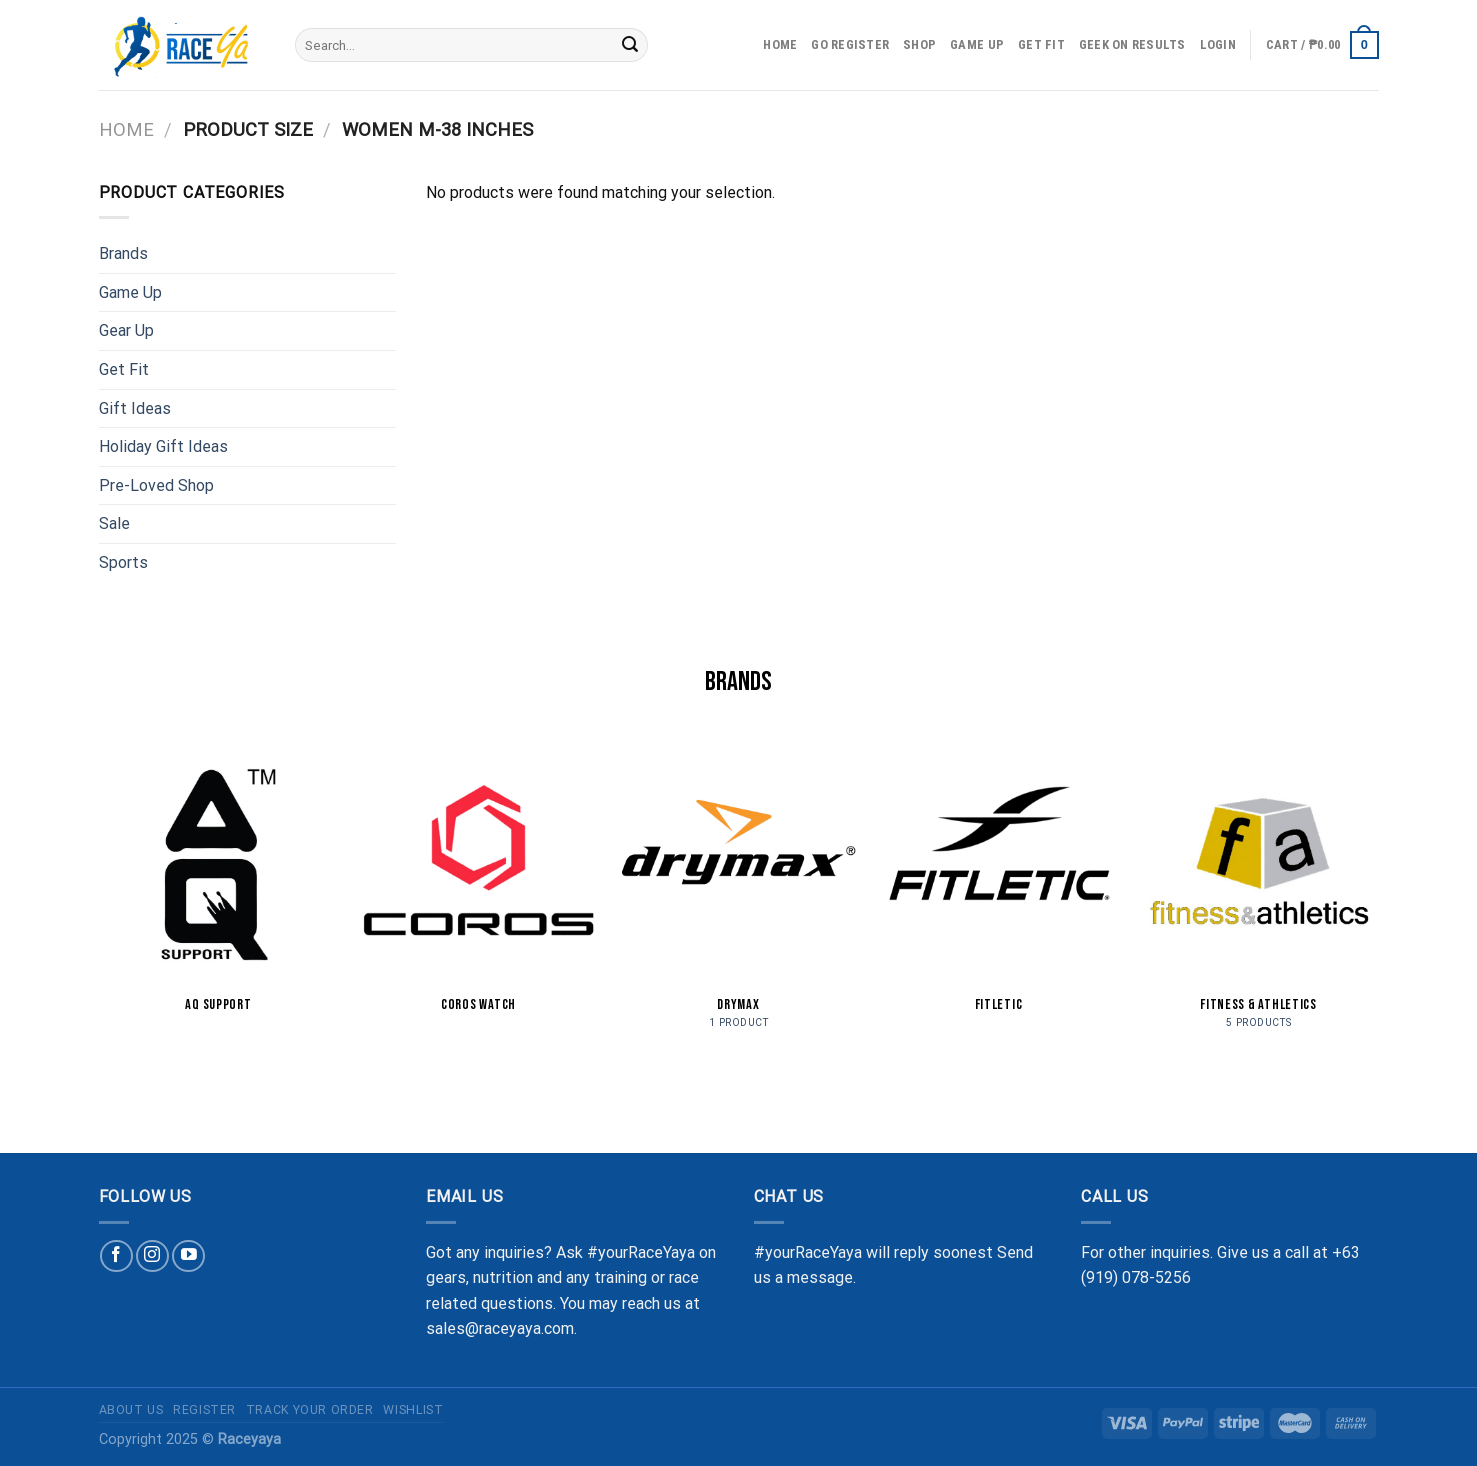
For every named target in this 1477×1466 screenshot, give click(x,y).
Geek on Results (1132, 44)
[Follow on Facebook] (116, 1256)
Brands (123, 253)
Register (204, 1410)
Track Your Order (310, 1410)
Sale (114, 523)
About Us (131, 1410)
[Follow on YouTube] (188, 1256)
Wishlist (413, 1410)
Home (780, 44)
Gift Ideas (135, 408)
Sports (123, 562)
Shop (919, 44)
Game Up (977, 44)
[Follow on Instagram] (152, 1256)
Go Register (850, 44)
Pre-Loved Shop (156, 485)
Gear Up (126, 330)
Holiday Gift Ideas (163, 446)
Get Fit (1041, 44)
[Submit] (630, 45)
